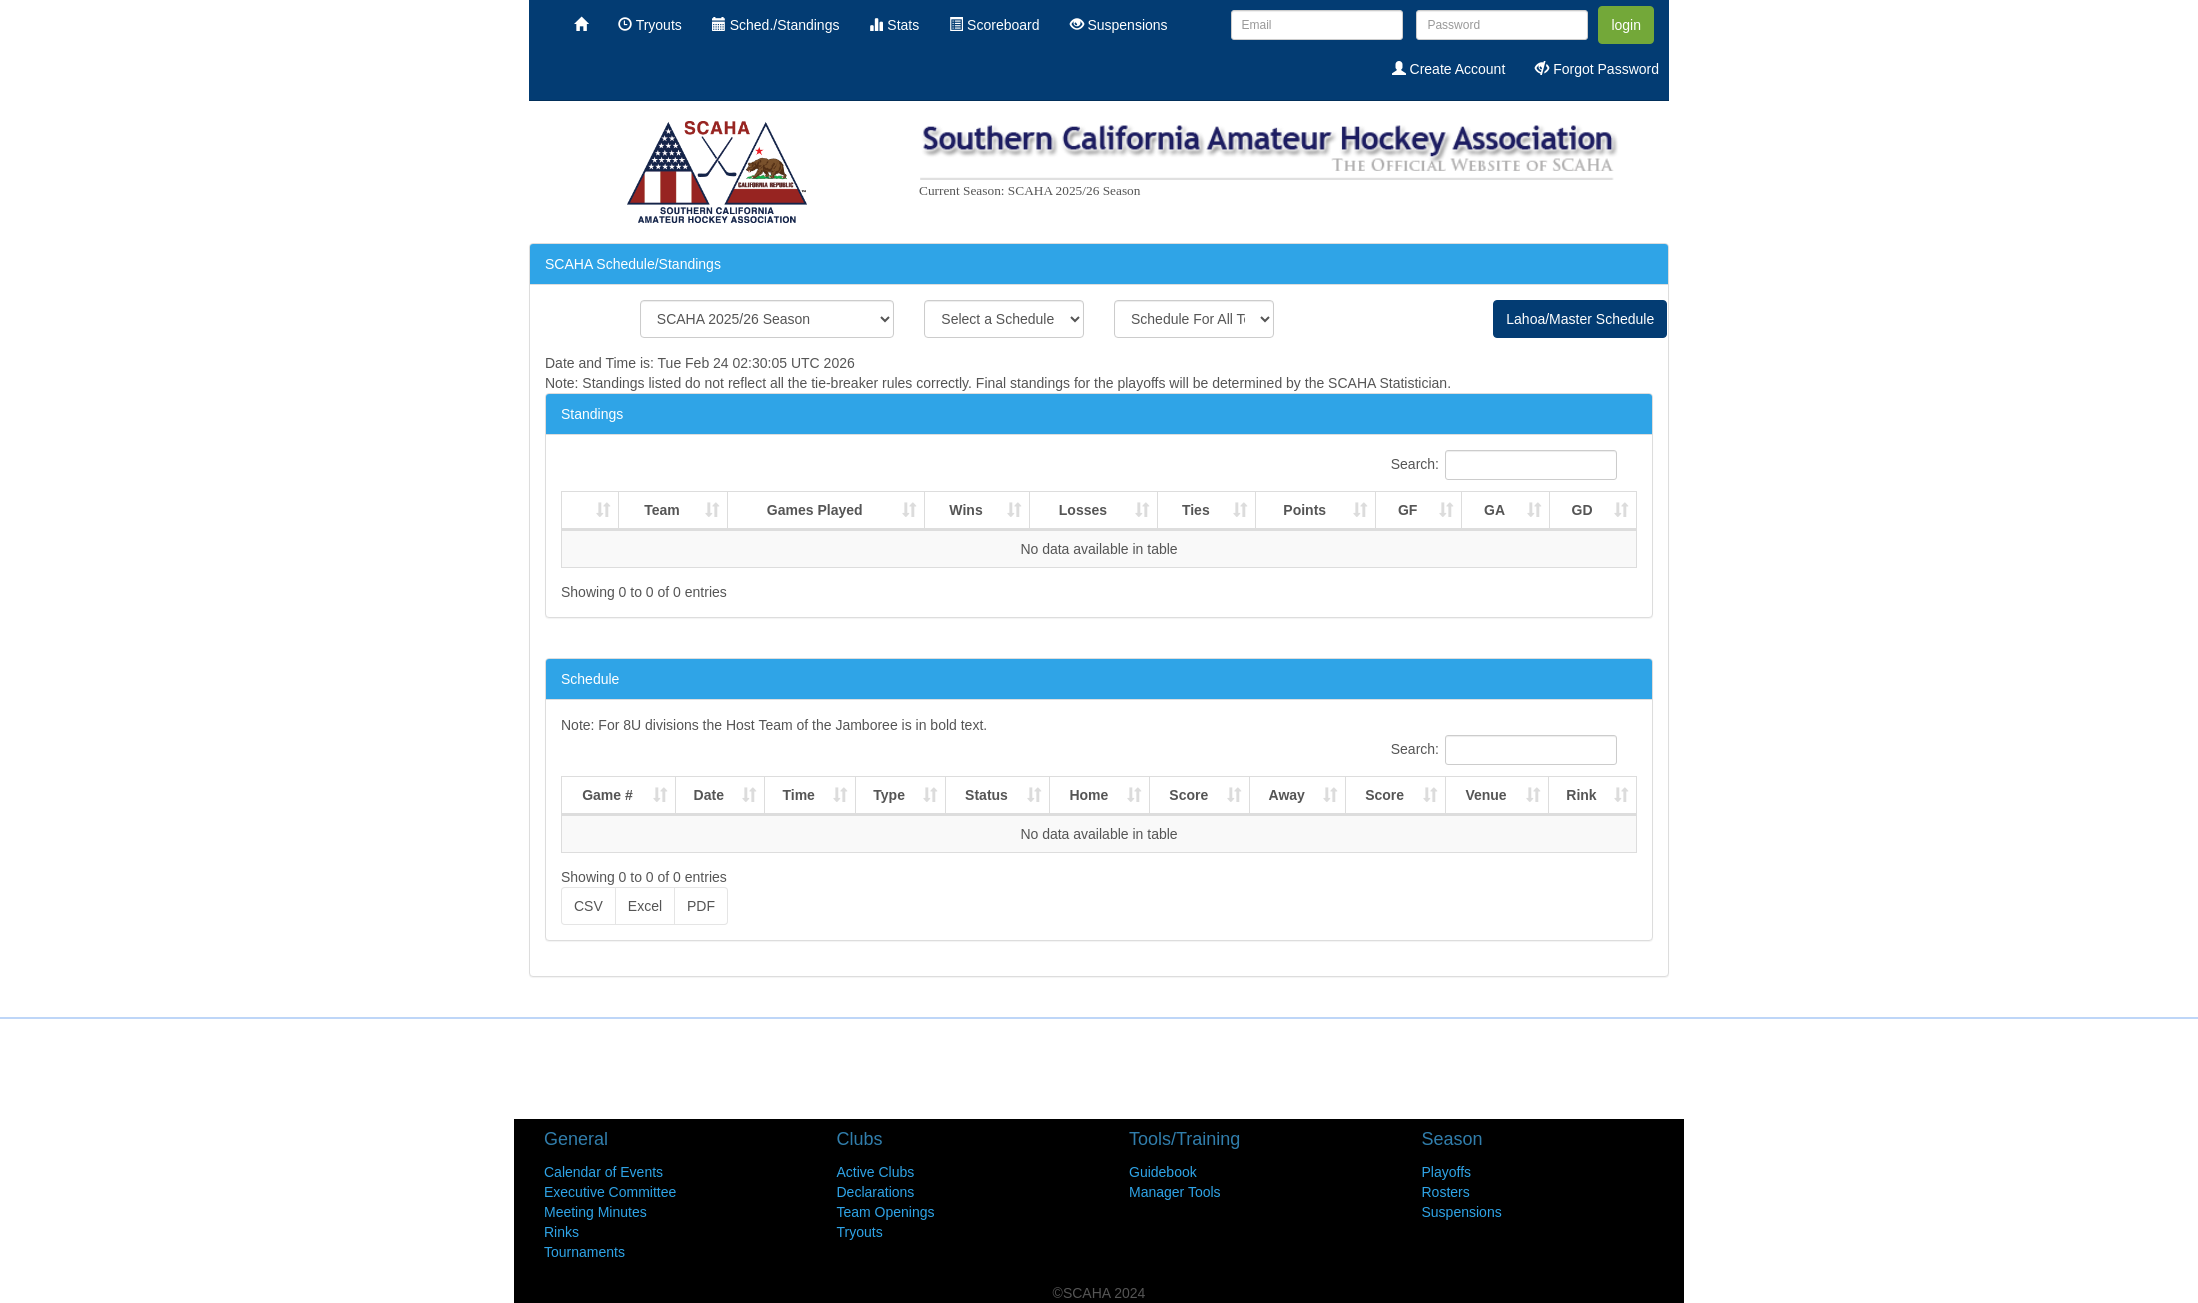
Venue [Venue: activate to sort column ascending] (1485, 795)
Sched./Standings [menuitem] (776, 25)
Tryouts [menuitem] (650, 25)
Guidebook (1163, 1172)
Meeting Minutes (595, 1212)
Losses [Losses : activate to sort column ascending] (1083, 510)
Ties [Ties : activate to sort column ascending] (1196, 510)
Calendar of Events (603, 1172)
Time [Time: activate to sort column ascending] (798, 795)
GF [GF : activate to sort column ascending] (1407, 510)
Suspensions (1462, 1212)
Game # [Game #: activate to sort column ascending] (607, 795)
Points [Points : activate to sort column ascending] (1304, 510)
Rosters (1446, 1192)
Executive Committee (610, 1192)
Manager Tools (1175, 1192)
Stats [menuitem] (894, 25)
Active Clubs (876, 1172)
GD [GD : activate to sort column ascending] (1582, 510)
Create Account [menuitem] (1449, 69)
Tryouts (860, 1232)
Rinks (561, 1232)
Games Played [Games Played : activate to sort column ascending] (815, 510)
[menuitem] (581, 25)
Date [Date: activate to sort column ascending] (709, 795)
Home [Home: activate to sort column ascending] (1088, 795)
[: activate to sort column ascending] (590, 511)
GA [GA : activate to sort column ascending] (1494, 510)
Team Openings (886, 1212)
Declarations (876, 1192)
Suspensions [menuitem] (1119, 25)
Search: (1504, 465)
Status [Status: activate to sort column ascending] (986, 795)
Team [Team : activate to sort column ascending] (662, 510)
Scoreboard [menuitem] (994, 25)
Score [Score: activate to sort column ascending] (1188, 795)
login (1626, 25)
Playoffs (1447, 1172)
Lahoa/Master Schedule (1580, 319)
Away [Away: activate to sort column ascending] (1287, 795)
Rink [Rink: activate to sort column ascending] (1581, 795)
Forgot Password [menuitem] (1597, 69)
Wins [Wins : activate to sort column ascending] (965, 510)
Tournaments (584, 1252)
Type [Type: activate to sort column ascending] (889, 795)
